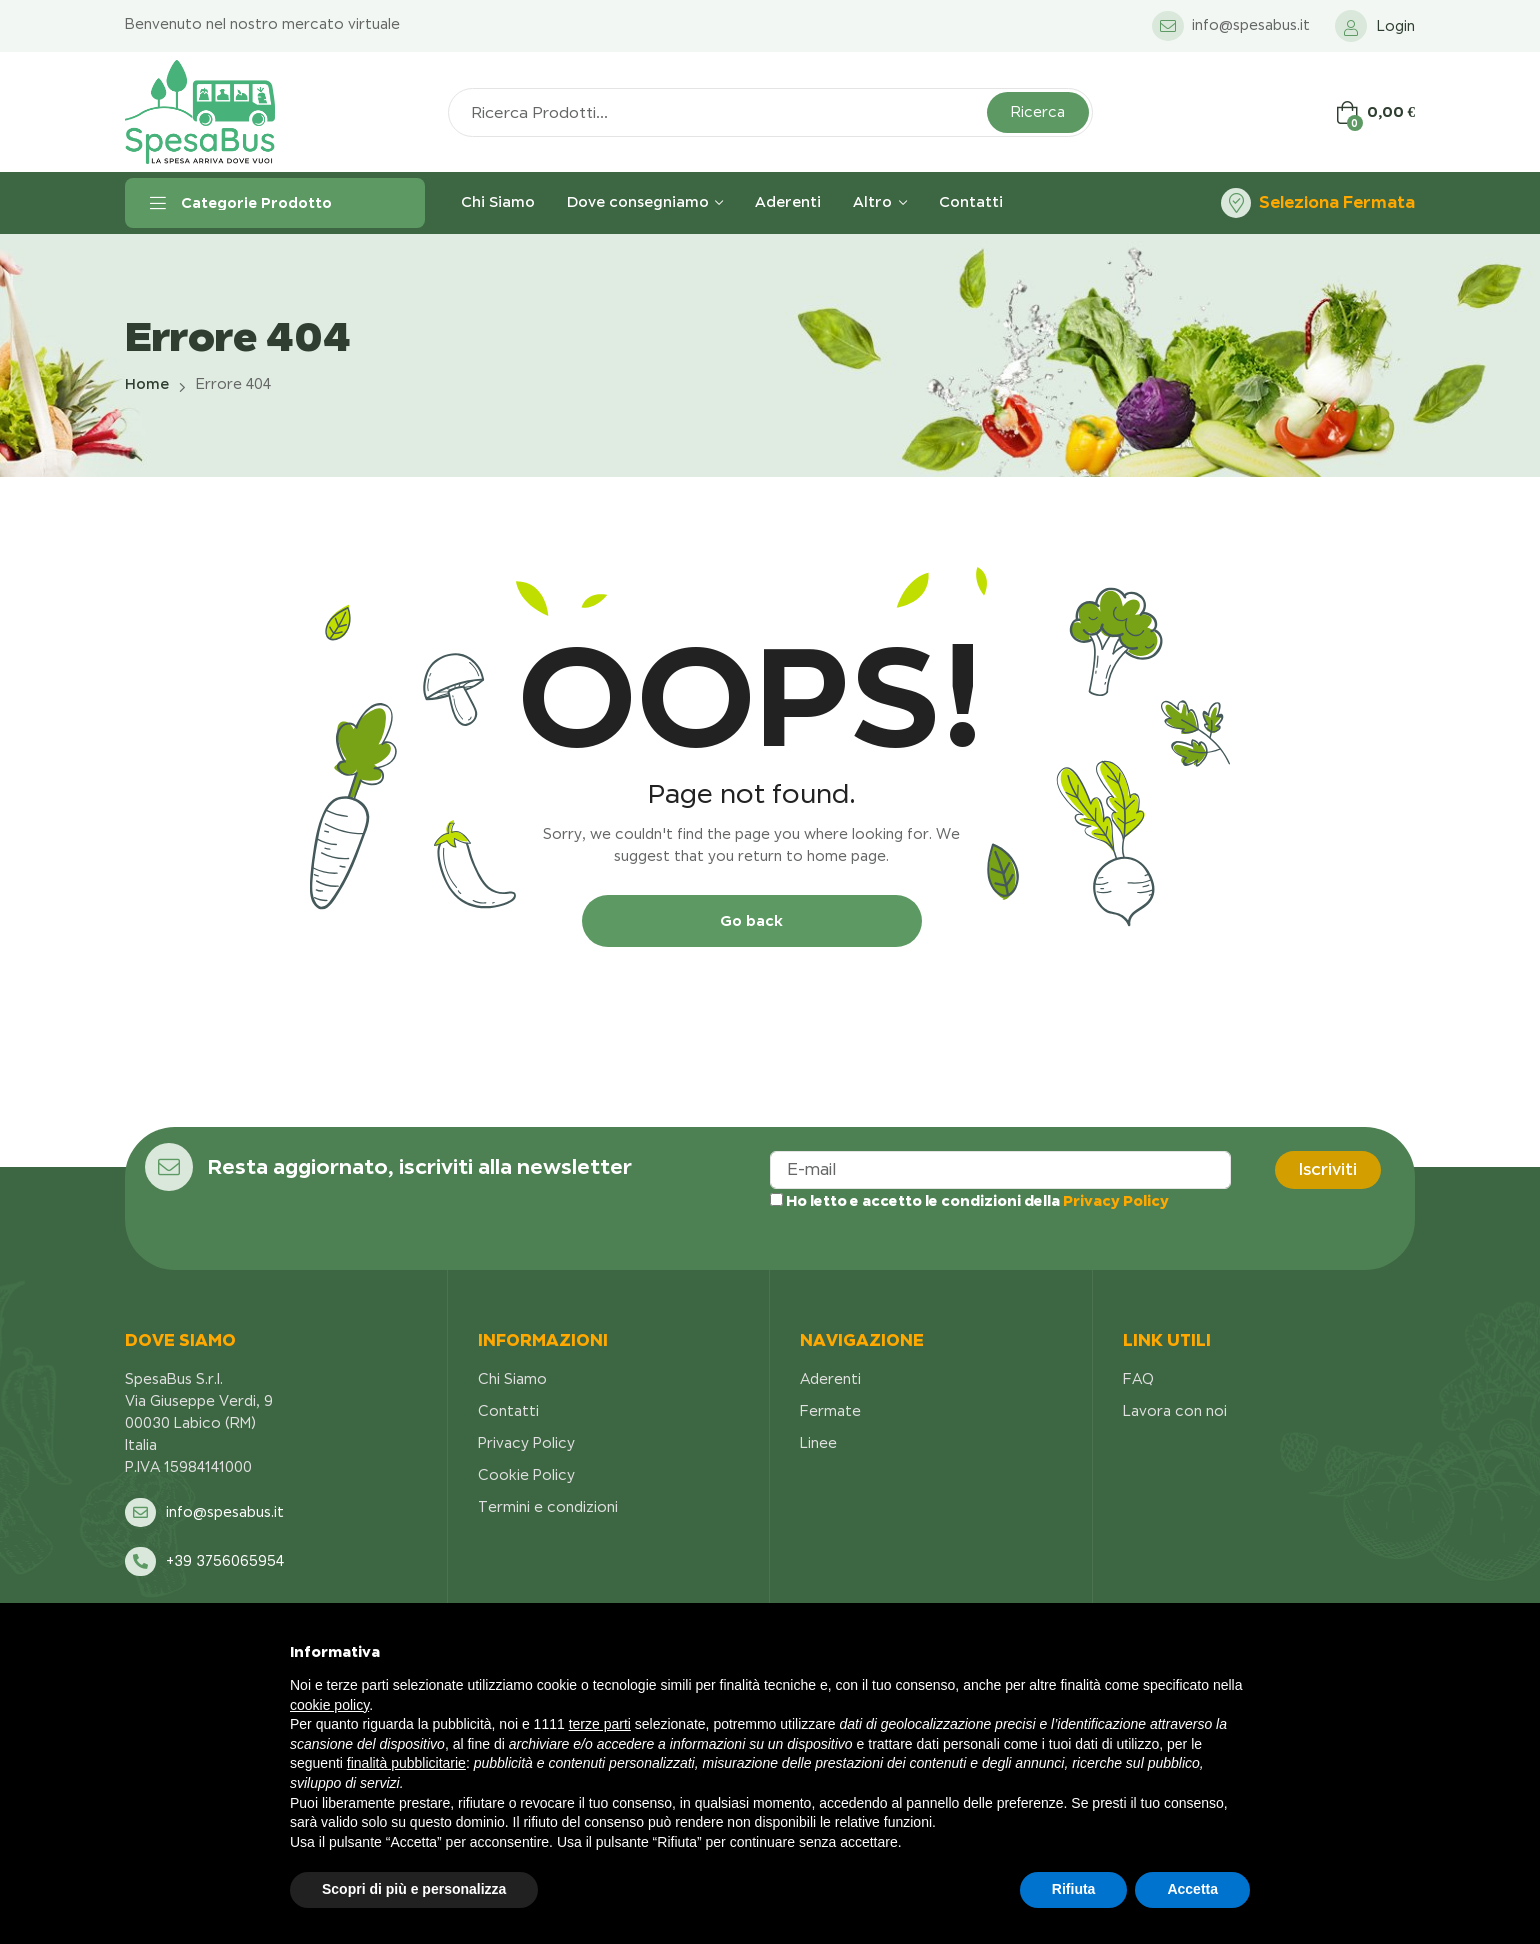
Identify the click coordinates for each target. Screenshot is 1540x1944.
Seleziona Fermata (1337, 202)
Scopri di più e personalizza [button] (414, 1889)
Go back (751, 920)
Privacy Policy (1116, 1200)
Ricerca (1038, 112)
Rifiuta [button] (1074, 1889)
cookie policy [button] (329, 1705)
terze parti (600, 1724)
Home (147, 384)
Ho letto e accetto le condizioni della (969, 1200)
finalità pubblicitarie (406, 1763)
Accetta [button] (1192, 1889)
